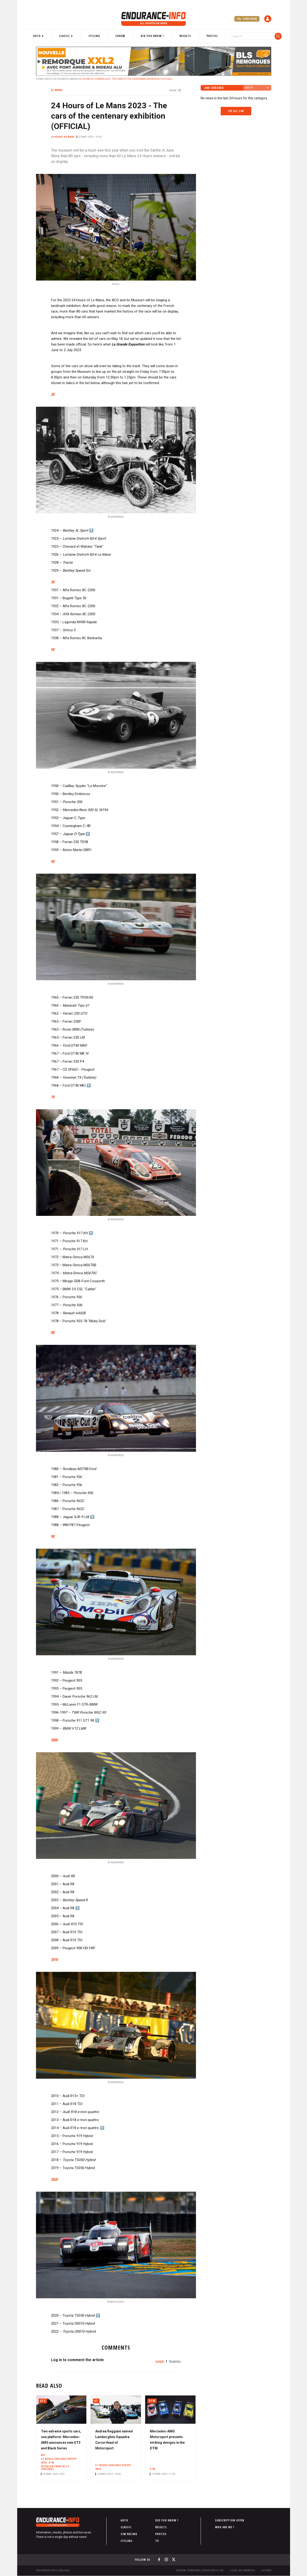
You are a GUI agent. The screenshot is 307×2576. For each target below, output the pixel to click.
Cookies (266, 2570)
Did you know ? (152, 36)
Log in (159, 2361)
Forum (122, 36)
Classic (71, 36)
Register (175, 2361)
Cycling (98, 36)
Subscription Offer (229, 2520)
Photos (207, 36)
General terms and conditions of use (200, 2570)
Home (39, 79)
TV (157, 2541)
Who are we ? (225, 2527)
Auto (46, 36)
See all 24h (236, 111)
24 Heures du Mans (65, 79)
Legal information (242, 2570)
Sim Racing (129, 2534)
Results (182, 36)
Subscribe (247, 19)
